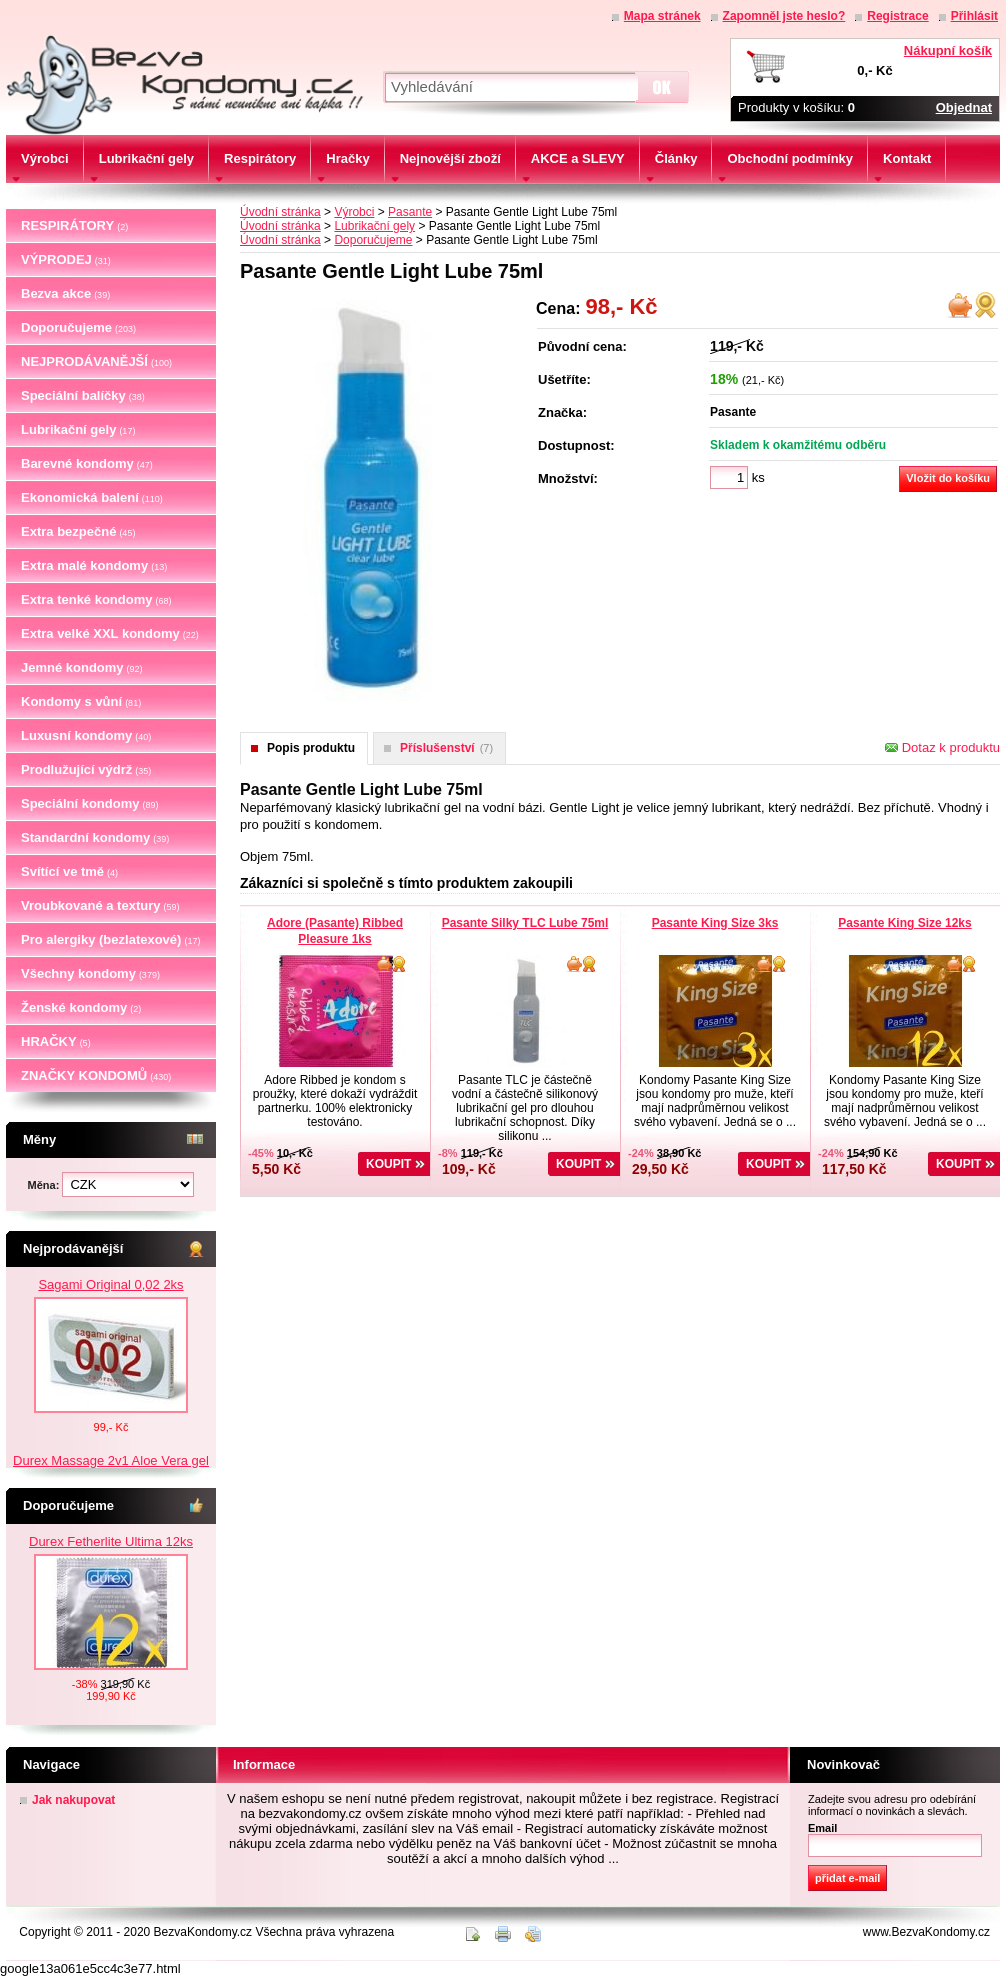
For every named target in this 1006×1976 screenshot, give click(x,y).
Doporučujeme (78, 327)
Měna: (45, 1185)
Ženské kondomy (81, 1007)
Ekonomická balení (92, 497)
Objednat (964, 107)
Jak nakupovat (73, 1800)
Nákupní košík (948, 50)
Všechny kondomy (90, 973)
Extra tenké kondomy (96, 599)
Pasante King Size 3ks (715, 923)
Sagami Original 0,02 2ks (110, 1284)
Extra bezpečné (78, 531)
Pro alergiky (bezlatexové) (110, 939)
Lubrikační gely (78, 429)
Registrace (897, 16)
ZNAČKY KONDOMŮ (96, 1075)
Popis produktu (311, 748)
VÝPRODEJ (66, 259)
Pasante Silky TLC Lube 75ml (525, 923)
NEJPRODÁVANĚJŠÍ (96, 361)
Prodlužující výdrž (86, 769)
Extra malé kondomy (94, 565)
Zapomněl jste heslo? (784, 16)
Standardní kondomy (95, 837)
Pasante (410, 212)
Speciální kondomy (90, 803)
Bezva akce (65, 293)
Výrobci (354, 212)
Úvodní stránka (280, 212)
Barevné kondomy (87, 463)
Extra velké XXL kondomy (110, 633)
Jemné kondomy (82, 667)
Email (822, 1828)
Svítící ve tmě (69, 871)
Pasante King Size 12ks (904, 923)
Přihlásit (974, 16)
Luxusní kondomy (86, 735)
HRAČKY (56, 1041)
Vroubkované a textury (100, 905)
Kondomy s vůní (81, 701)
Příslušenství (446, 748)
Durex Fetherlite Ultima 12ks (111, 1541)
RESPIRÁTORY (74, 225)
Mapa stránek (662, 16)
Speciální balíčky (83, 395)
